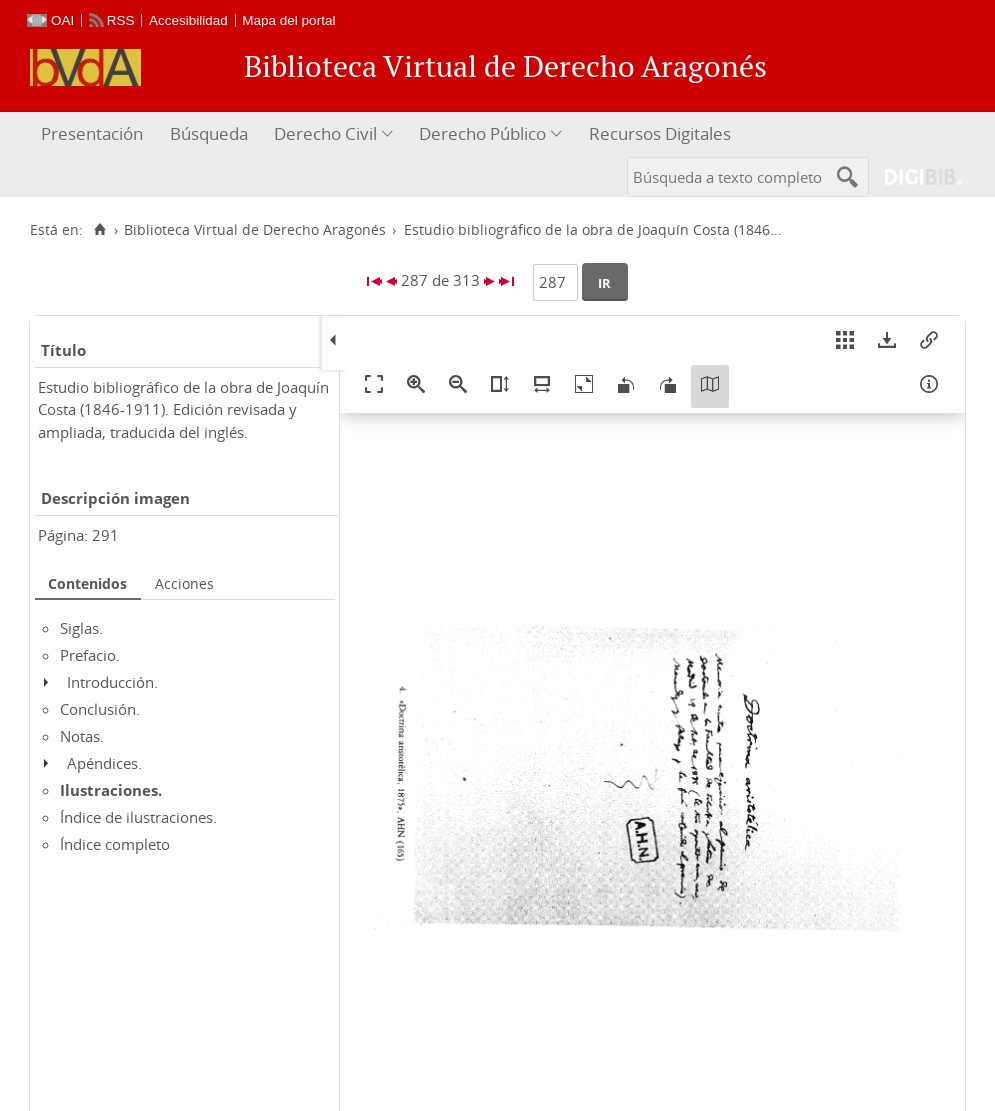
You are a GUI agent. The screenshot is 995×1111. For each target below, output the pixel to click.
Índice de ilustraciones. (138, 817)
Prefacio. (90, 655)
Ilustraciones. (111, 790)
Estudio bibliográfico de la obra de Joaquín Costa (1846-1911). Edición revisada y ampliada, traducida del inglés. (183, 409)
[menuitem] (94, 134)
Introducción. (112, 682)
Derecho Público (482, 133)
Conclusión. (100, 709)
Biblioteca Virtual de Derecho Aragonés (255, 230)
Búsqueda (209, 133)
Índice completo (115, 844)
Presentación (92, 133)
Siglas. (81, 628)
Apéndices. (104, 763)
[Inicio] (99, 230)
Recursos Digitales (660, 133)
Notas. (82, 736)
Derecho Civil (325, 133)
